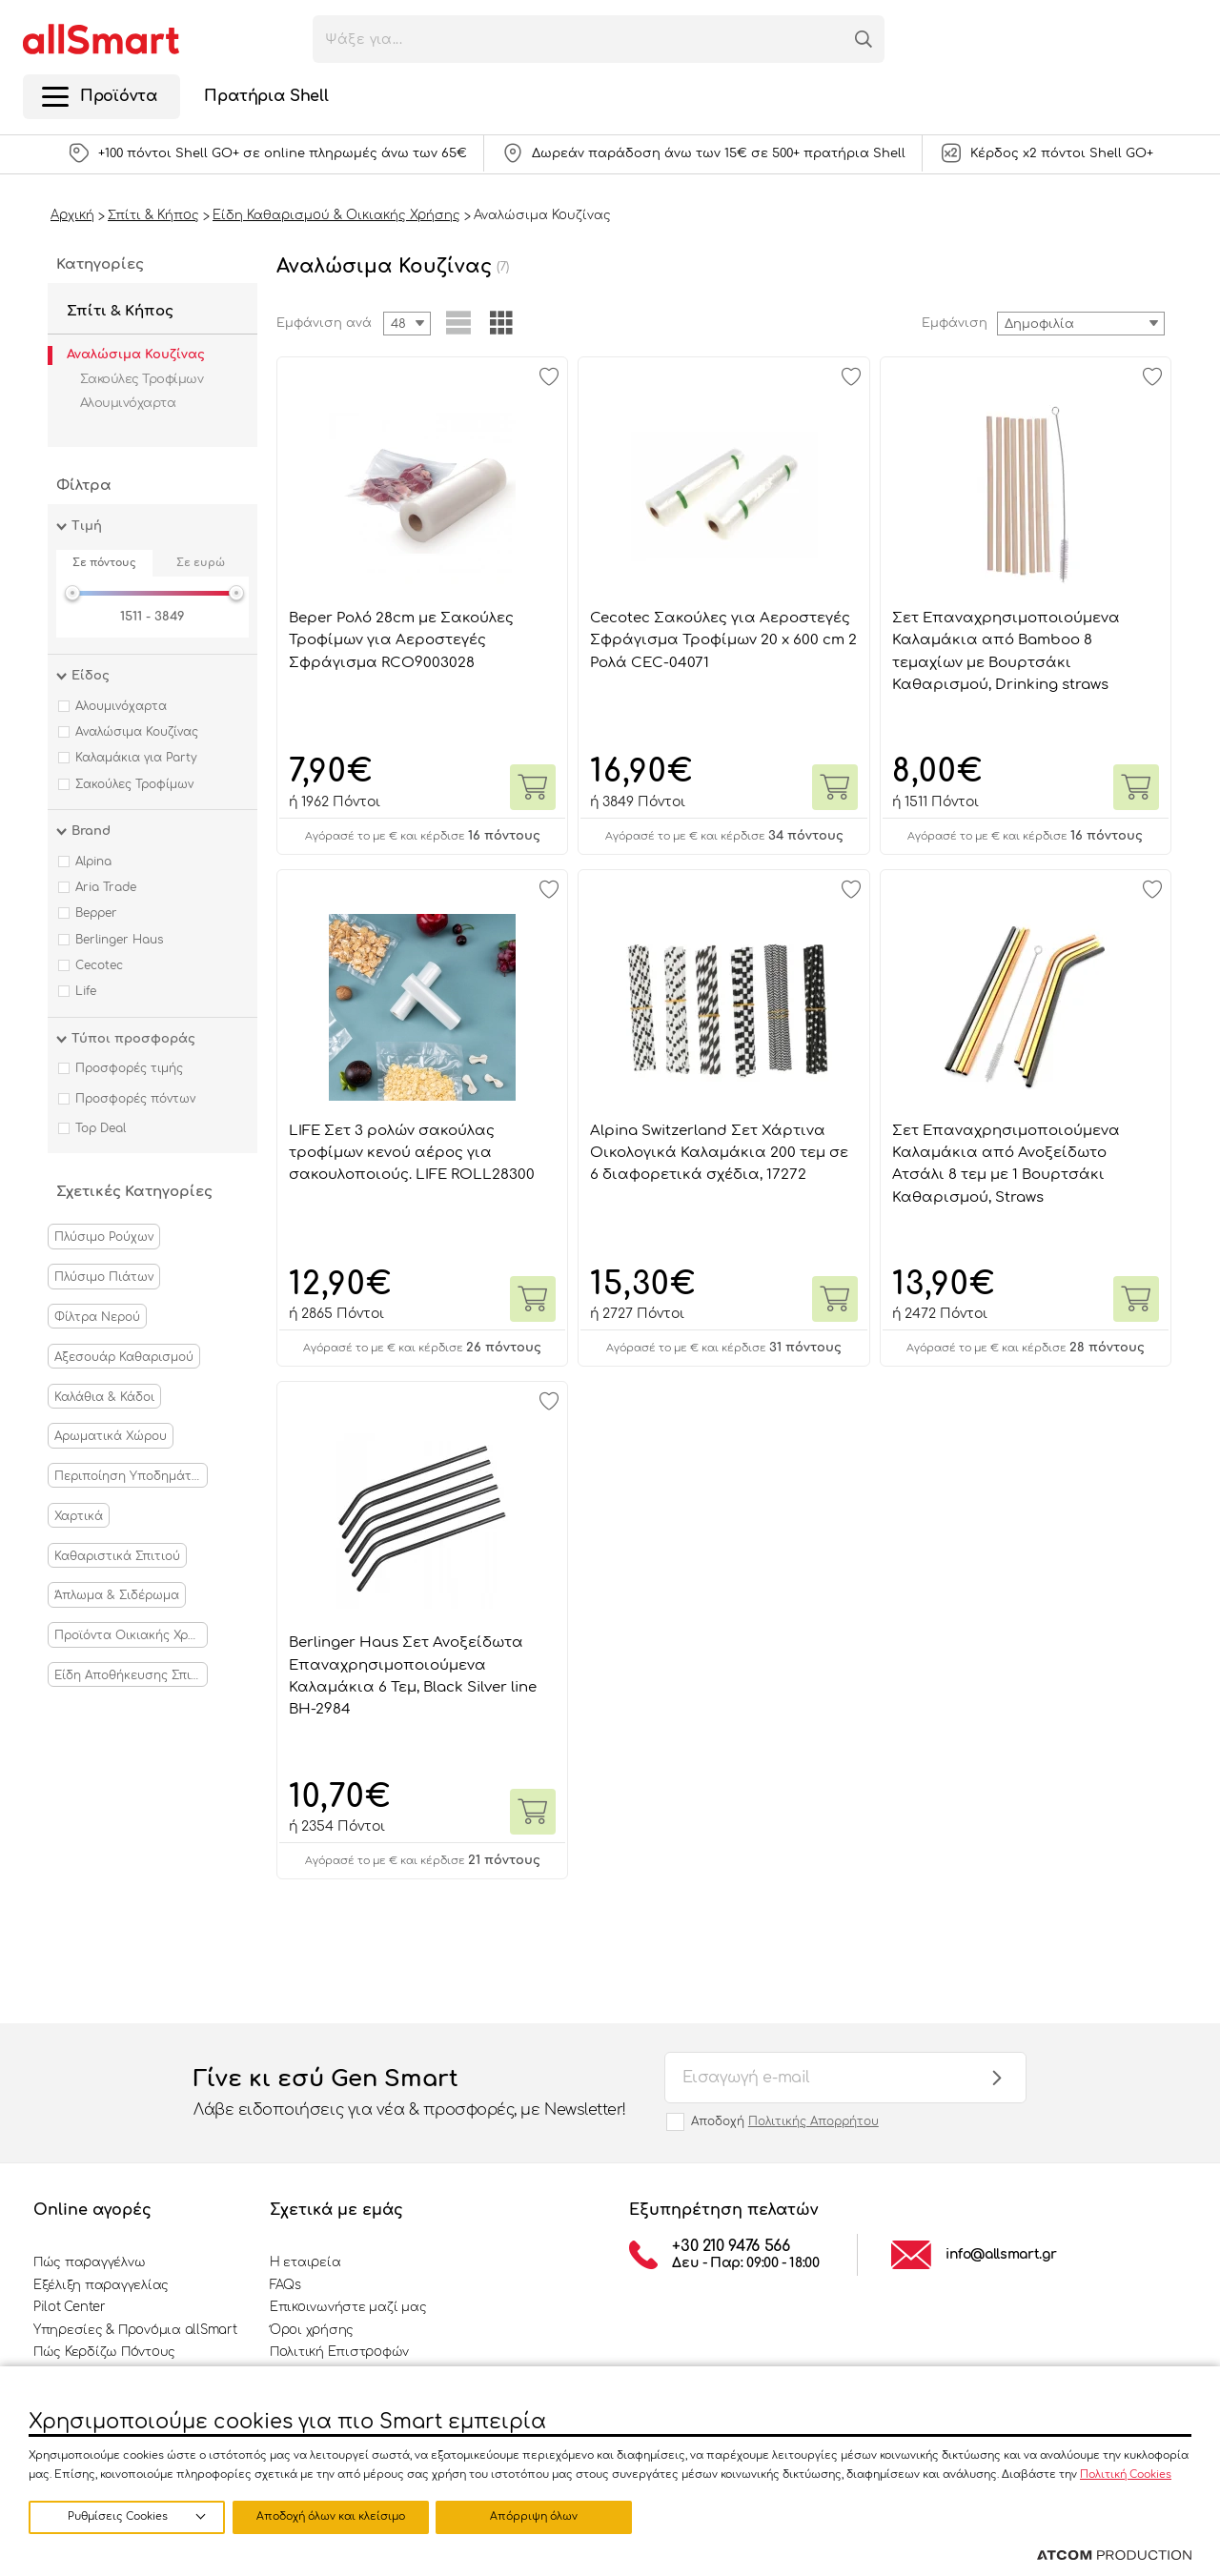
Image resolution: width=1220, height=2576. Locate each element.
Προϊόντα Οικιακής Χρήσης (131, 1635)
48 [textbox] (398, 324)
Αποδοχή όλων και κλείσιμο (538, 2516)
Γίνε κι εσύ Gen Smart (409, 2093)
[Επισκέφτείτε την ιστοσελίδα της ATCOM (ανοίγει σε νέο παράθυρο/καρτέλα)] (1114, 2556)
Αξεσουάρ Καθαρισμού (123, 1357)
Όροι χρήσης (312, 2330)
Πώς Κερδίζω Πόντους (104, 2352)
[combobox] (1081, 323)
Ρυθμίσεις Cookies (118, 2516)
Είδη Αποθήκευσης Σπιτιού (131, 1675)
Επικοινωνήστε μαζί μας (348, 2307)
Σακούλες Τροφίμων (141, 379)
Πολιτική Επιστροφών (339, 2352)
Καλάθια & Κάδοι (104, 1397)
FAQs (285, 2285)
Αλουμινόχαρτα (127, 403)
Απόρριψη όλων (332, 2516)
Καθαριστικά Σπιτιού (117, 1556)
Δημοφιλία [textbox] (1039, 324)
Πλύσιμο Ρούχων (103, 1237)
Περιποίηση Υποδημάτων (131, 1476)
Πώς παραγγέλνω (89, 2262)
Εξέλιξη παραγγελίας (101, 2285)
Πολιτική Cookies (1125, 2473)
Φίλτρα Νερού (97, 1317)
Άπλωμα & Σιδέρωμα (116, 1595)
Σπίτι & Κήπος (120, 311)
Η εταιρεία (305, 2262)
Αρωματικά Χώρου (110, 1436)
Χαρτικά (78, 1516)
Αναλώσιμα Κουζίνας (136, 354)
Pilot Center (69, 2307)
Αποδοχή (785, 2121)
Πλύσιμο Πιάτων (103, 1277)
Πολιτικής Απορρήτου (813, 2121)
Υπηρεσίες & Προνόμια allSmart (134, 2330)
